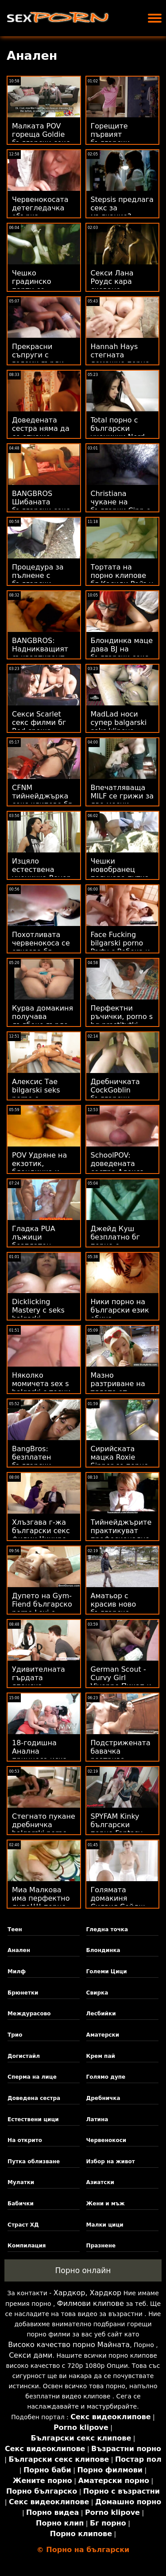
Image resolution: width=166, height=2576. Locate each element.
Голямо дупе (106, 2077)
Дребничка (103, 2098)
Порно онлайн (83, 2270)
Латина (97, 2119)
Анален (19, 1950)
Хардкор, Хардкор (87, 2293)
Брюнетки (23, 1993)
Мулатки (21, 2182)
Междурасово (29, 2013)
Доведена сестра (34, 2098)
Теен (15, 1929)
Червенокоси (106, 2140)
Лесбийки (101, 2013)
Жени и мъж (105, 2203)
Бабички (21, 2203)
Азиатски (100, 2182)
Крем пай (100, 2056)
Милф (17, 1971)
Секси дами (30, 2355)
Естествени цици (33, 2119)
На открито (25, 2140)
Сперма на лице (32, 2077)
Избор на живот (110, 2161)
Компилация (27, 2246)
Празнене (101, 2246)
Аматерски (103, 2035)
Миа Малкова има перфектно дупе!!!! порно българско (41, 1902)
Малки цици (105, 2225)
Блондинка (103, 1950)
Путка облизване (34, 2161)
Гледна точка (107, 1929)
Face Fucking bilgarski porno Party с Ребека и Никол (120, 947)
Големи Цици (106, 1971)
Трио (15, 2035)
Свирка (97, 1993)
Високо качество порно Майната (69, 2344)
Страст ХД (23, 2225)
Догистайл (24, 2056)
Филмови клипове (90, 2303)
